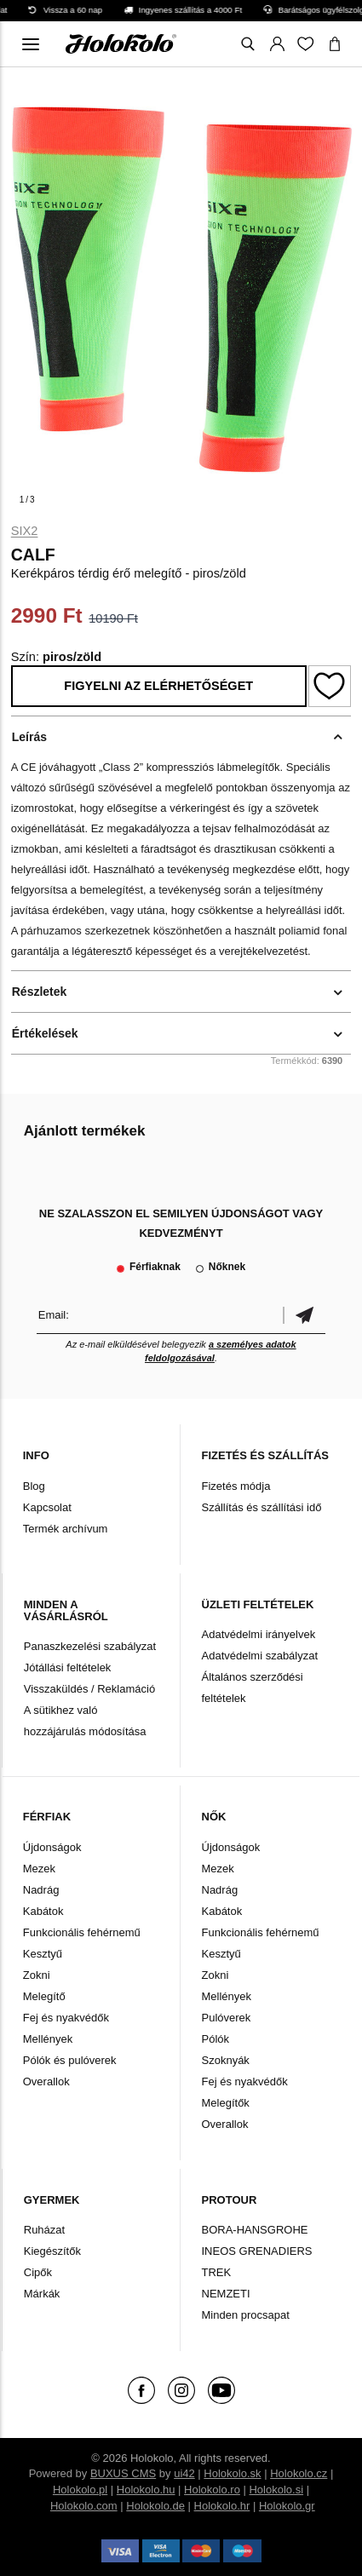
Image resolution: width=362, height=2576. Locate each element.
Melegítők (226, 2102)
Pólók (216, 2039)
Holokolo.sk (232, 2473)
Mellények (48, 2039)
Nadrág (41, 1889)
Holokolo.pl (80, 2489)
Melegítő (44, 1996)
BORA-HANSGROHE (255, 2229)
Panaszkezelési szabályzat (90, 1646)
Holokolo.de (155, 2505)
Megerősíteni (304, 1315)
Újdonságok (52, 1847)
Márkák (42, 2293)
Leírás (29, 737)
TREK (217, 2272)
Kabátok (43, 1911)
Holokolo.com (84, 2505)
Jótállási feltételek (68, 1667)
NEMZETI (226, 2293)
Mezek (39, 1868)
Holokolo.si (276, 2489)
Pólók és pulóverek (70, 2060)
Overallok (46, 2081)
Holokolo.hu (146, 2489)
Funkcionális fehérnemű (82, 1932)
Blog (34, 1486)
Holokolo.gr (287, 2505)
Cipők (38, 2272)
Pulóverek (226, 2017)
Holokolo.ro (212, 2489)
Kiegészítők (52, 2251)
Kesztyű (42, 1953)
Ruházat (44, 2229)
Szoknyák (226, 2060)
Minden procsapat (246, 2315)
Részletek (39, 991)
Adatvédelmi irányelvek (259, 1634)
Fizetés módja (236, 1486)
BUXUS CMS (123, 2473)
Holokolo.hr (222, 2505)
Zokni (36, 1975)
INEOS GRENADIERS (257, 2251)
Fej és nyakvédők (66, 2017)
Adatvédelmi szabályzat (260, 1655)
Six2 (24, 531)
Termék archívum (65, 1528)
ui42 (184, 2473)
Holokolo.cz (298, 2473)
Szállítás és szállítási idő (262, 1507)
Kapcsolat (47, 1507)
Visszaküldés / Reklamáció (89, 1688)
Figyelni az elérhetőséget (158, 686)
